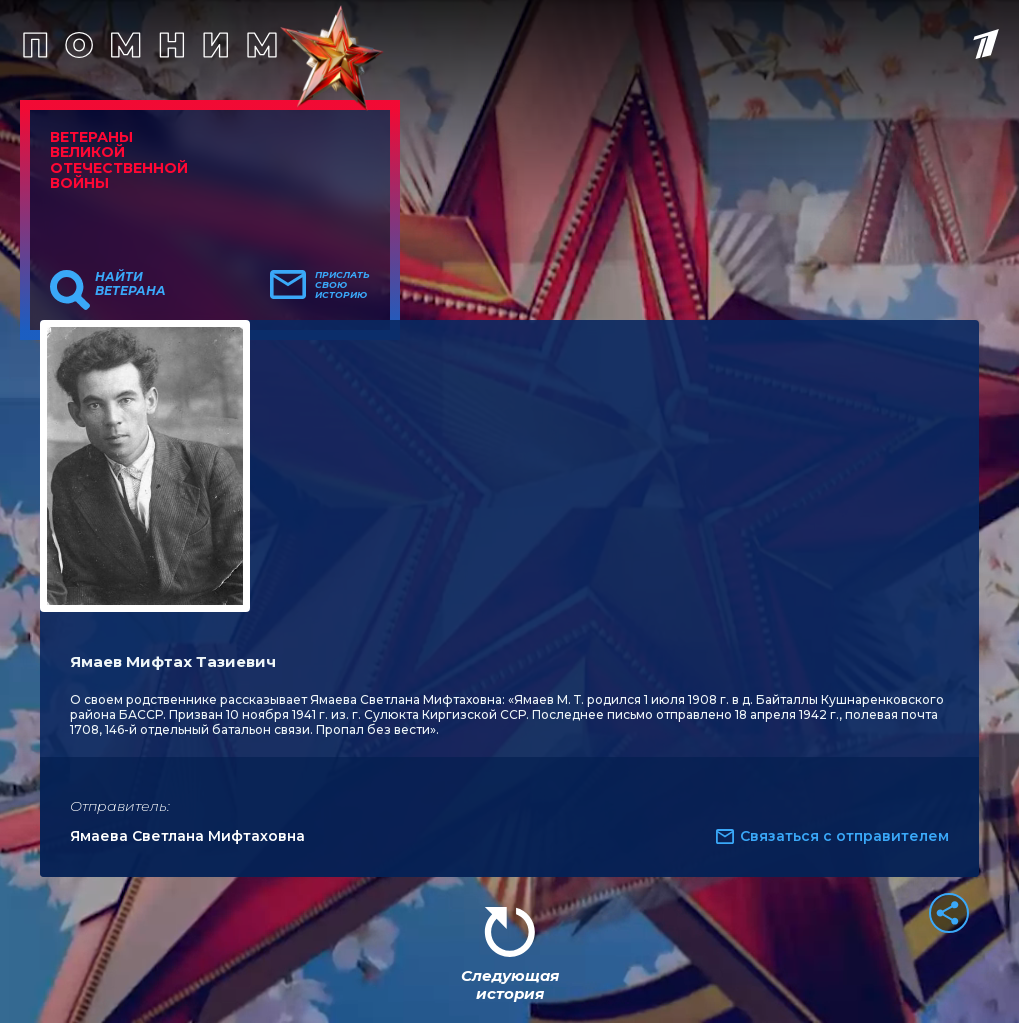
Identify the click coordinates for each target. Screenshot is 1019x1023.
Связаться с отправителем (844, 836)
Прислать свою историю (342, 285)
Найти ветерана (130, 284)
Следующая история (510, 984)
